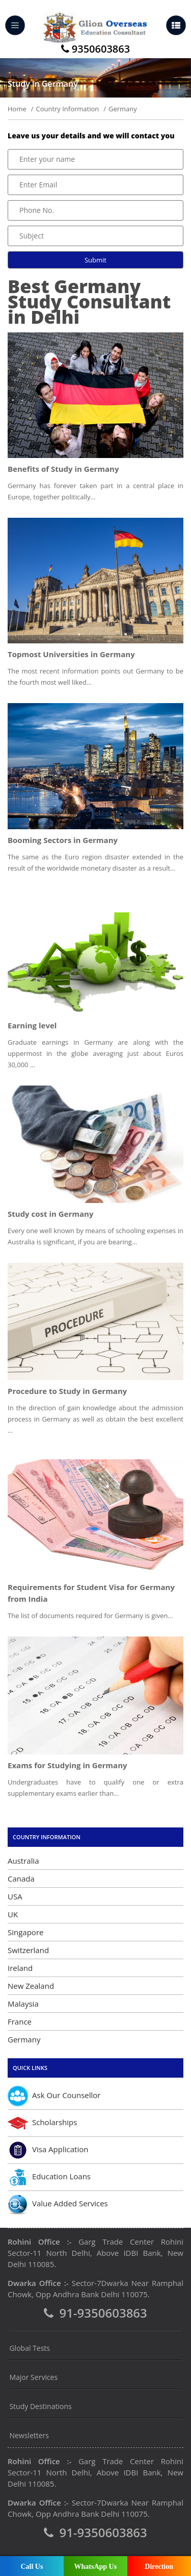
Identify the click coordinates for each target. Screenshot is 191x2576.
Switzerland (28, 1950)
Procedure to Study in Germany (67, 1391)
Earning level (32, 1025)
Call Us (31, 2566)
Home (17, 108)
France (20, 2021)
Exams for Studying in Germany (67, 1765)
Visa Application (48, 2150)
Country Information (67, 108)
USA (15, 1896)
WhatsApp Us (95, 2566)
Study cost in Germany (50, 1214)
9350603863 (95, 49)
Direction (159, 2566)
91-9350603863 (95, 2314)
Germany (24, 2039)
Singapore (25, 1932)
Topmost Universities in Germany (71, 654)
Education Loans (49, 2177)
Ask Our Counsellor (54, 2096)
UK (13, 1914)
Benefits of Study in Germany (63, 469)
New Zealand (31, 1986)
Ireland (20, 1968)
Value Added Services (58, 2204)
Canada (21, 1878)
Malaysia (23, 2004)
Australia (23, 1861)
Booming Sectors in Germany (63, 840)
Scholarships (42, 2123)
